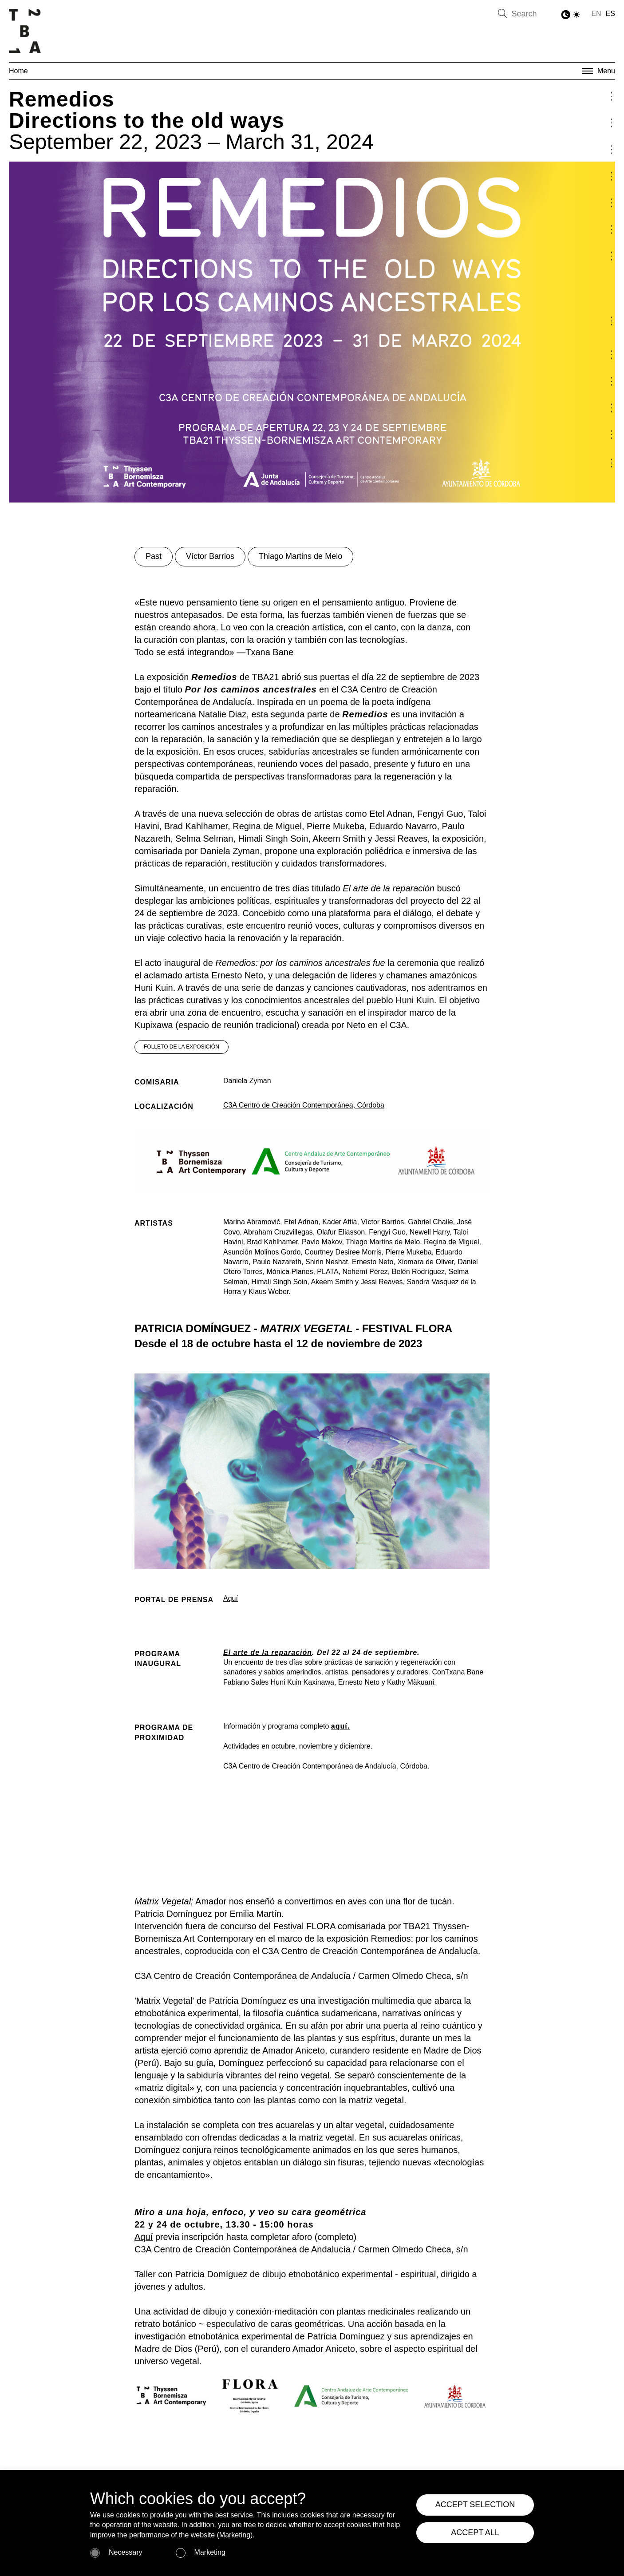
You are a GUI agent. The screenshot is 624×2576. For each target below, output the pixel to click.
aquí (339, 1726)
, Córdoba (368, 1105)
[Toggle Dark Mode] (571, 15)
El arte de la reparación (267, 1652)
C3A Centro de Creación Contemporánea (288, 1105)
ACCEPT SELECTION (475, 2504)
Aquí (230, 1598)
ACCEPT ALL (475, 2532)
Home (18, 71)
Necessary (125, 2552)
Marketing (209, 2552)
